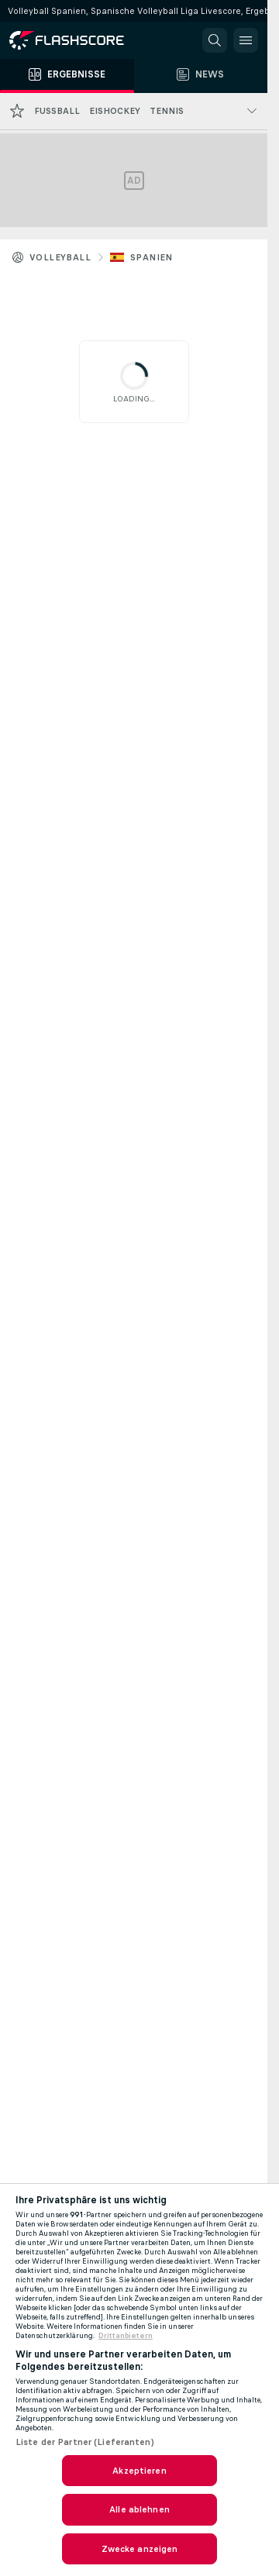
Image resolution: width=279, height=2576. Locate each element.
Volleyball (60, 257)
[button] (214, 40)
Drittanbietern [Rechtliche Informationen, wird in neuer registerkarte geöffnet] (125, 2335)
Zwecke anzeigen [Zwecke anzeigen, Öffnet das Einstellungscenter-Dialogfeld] (140, 2548)
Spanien (151, 257)
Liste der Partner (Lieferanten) (85, 2442)
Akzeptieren (139, 2470)
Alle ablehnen (139, 2509)
